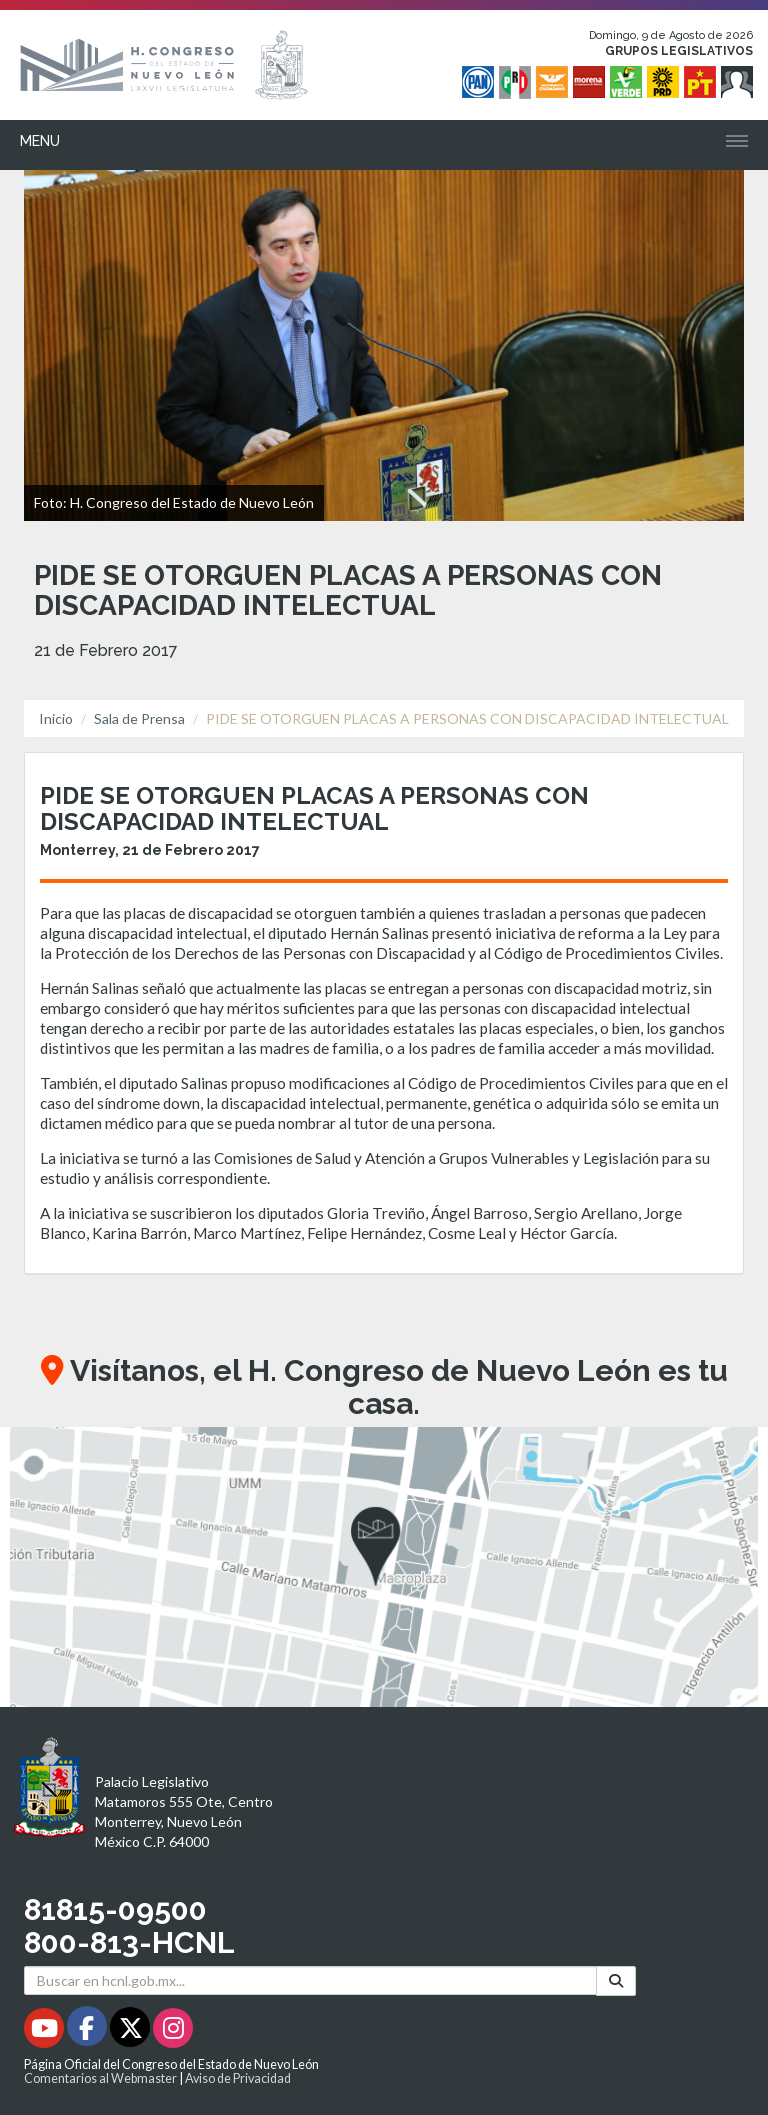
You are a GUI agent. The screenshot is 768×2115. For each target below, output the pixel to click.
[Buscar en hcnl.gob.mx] (310, 1980)
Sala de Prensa (139, 718)
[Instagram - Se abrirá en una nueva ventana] (173, 2031)
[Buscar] (616, 1980)
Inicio (56, 718)
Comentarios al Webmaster (100, 2078)
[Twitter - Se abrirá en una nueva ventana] (131, 2031)
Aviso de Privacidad (238, 2078)
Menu (40, 141)
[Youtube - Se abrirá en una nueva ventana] (45, 2031)
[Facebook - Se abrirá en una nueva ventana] (88, 2031)
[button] (384, 1567)
